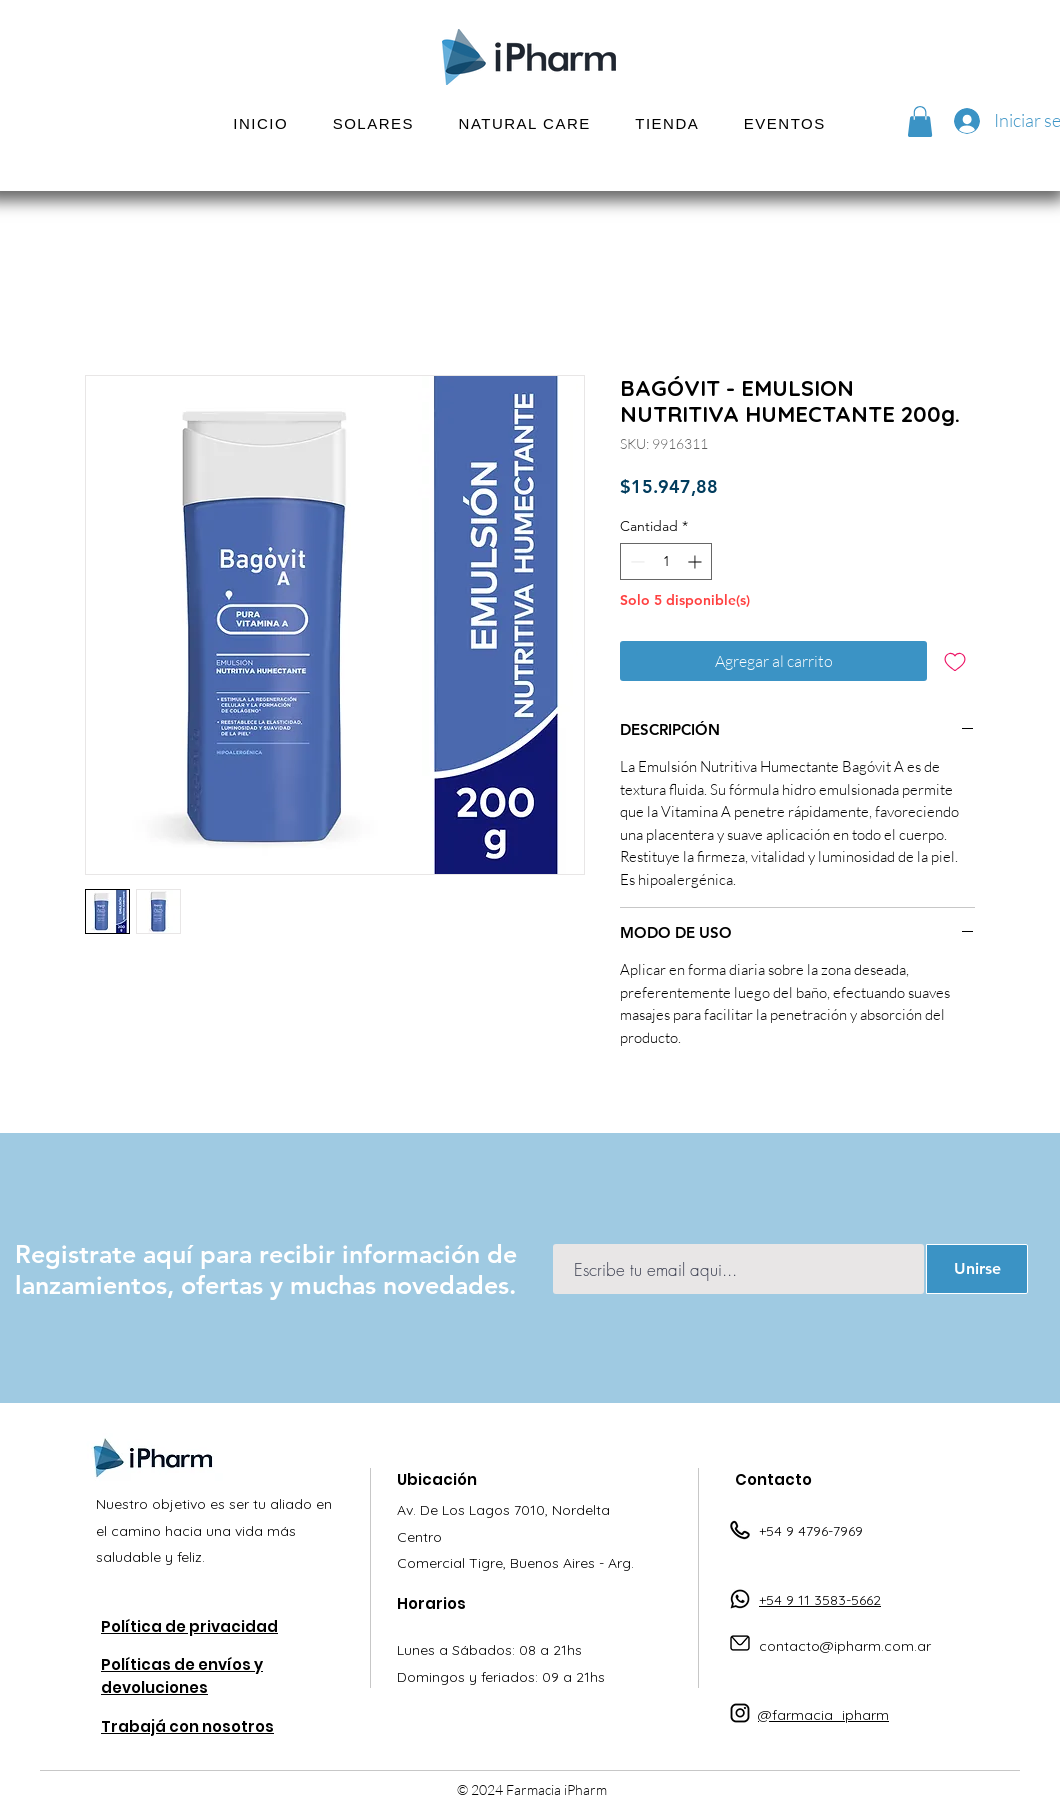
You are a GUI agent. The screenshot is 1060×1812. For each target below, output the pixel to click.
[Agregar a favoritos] (955, 661)
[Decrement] (635, 561)
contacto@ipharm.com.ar (845, 1646)
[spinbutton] (666, 561)
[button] (373, 123)
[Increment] (696, 561)
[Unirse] (977, 1269)
